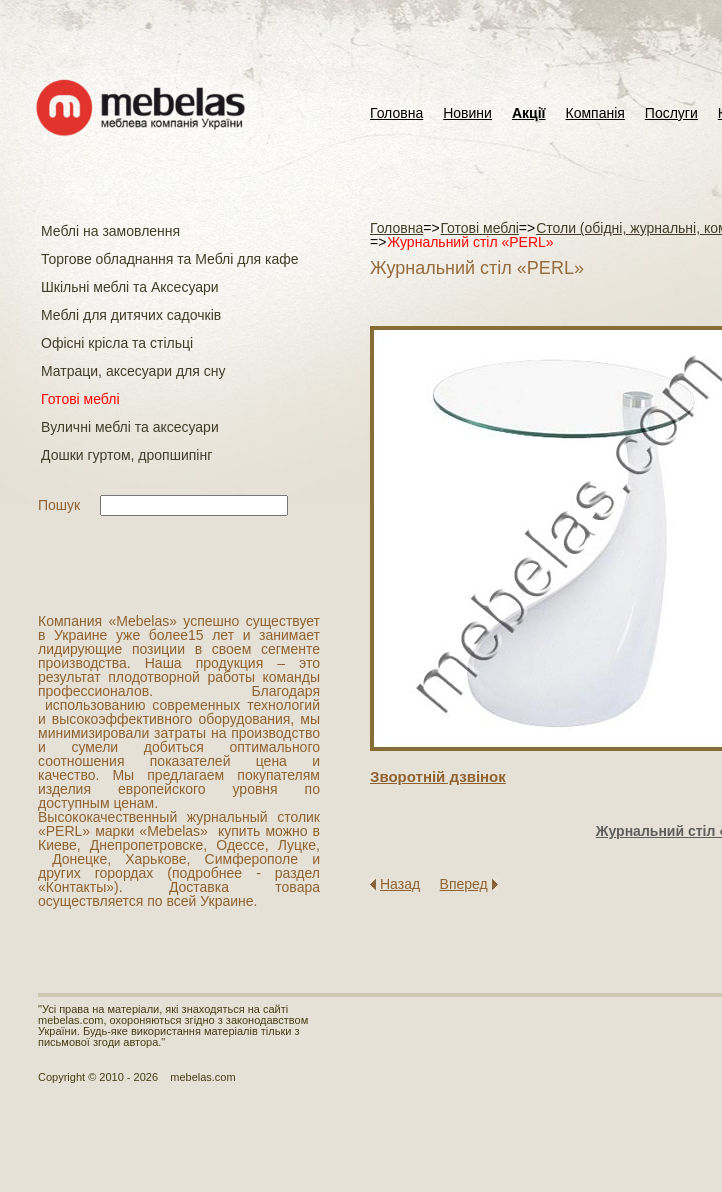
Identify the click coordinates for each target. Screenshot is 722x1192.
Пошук (59, 505)
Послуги (671, 113)
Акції (529, 113)
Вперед (464, 884)
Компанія (594, 113)
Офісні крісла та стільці (117, 343)
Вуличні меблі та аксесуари (130, 427)
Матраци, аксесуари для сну (133, 371)
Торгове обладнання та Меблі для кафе (170, 259)
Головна (396, 113)
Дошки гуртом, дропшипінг (126, 455)
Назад (400, 884)
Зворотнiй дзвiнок (438, 776)
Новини (467, 113)
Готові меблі (80, 399)
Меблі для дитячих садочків (131, 315)
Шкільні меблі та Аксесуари (130, 287)
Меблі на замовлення (110, 231)
